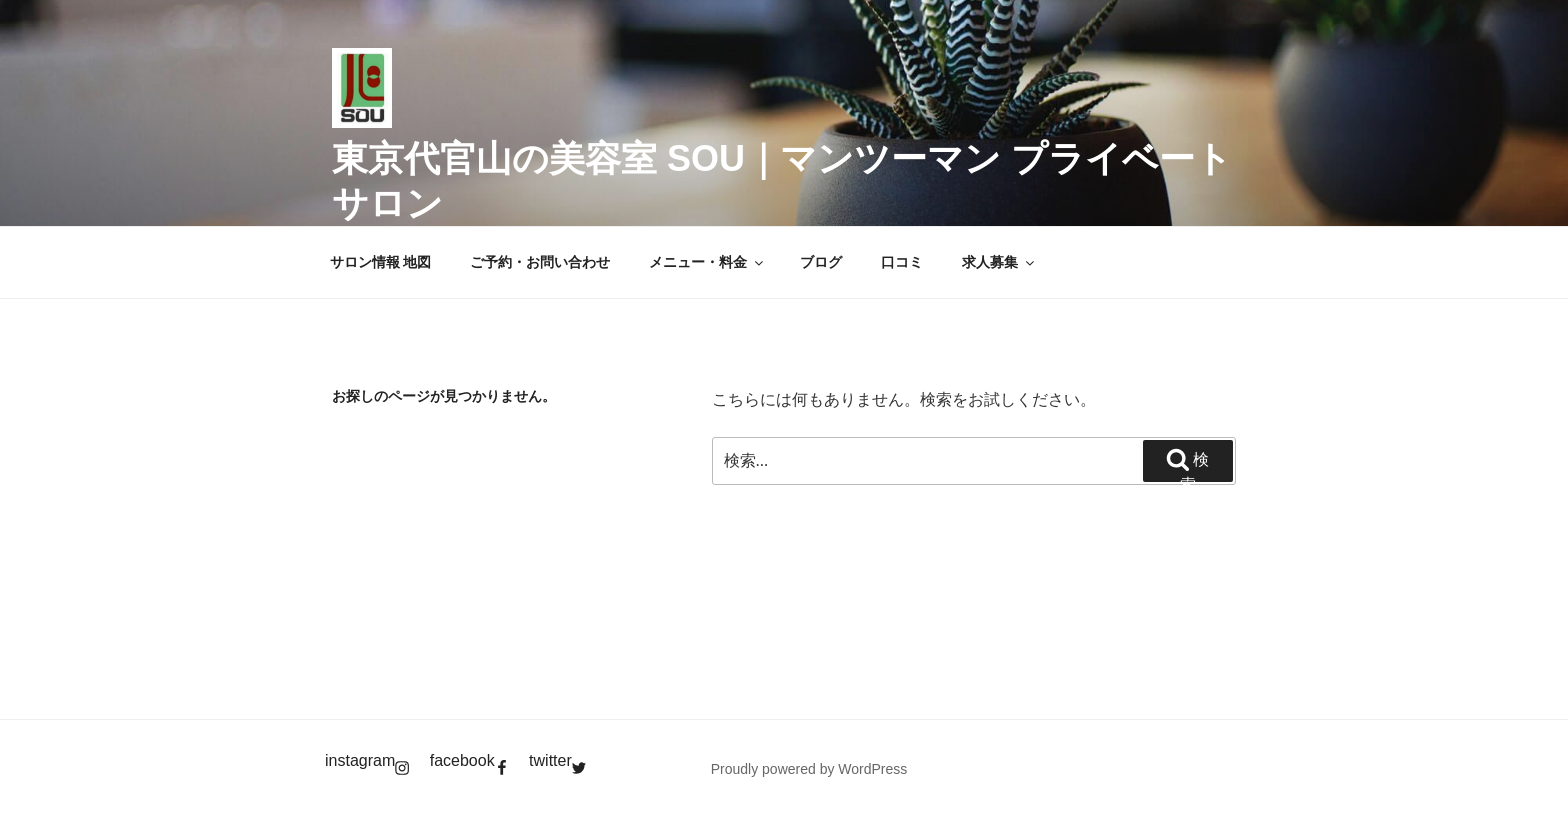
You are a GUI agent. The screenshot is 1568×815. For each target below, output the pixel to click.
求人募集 (999, 262)
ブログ (821, 262)
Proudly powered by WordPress (809, 769)
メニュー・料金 (707, 262)
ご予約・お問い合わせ (540, 262)
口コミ (902, 262)
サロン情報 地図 (381, 262)
